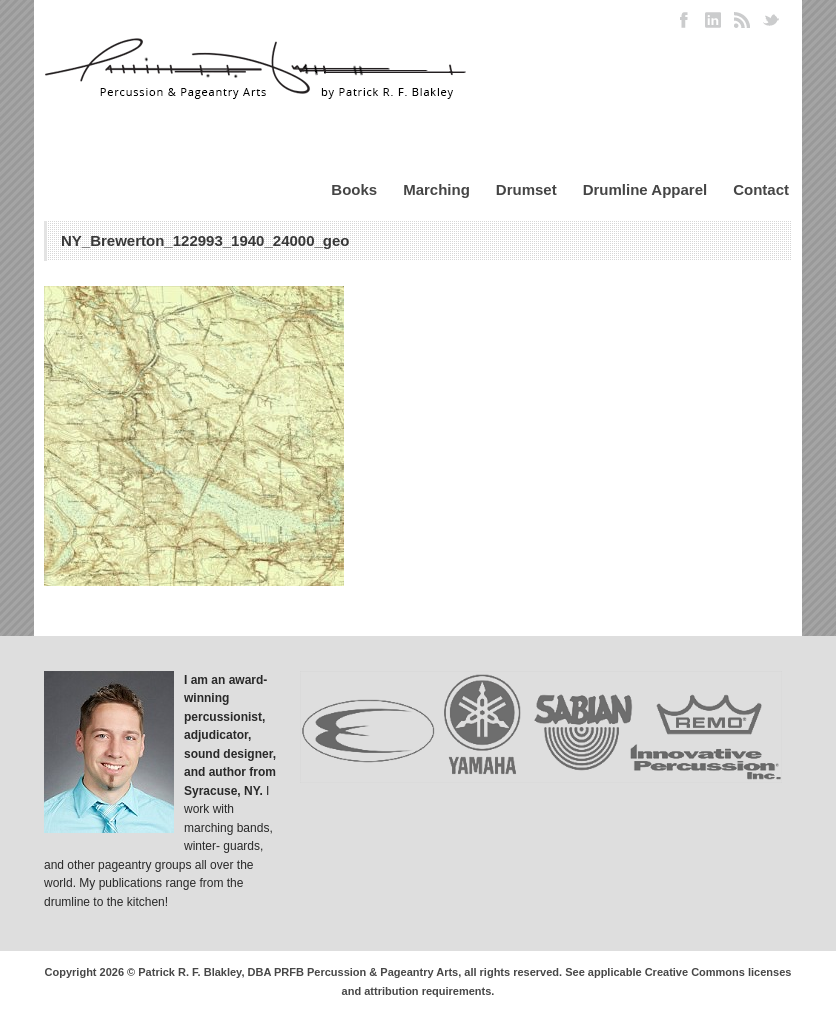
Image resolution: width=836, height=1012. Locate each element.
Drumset (526, 189)
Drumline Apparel (645, 189)
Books (354, 189)
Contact (761, 189)
